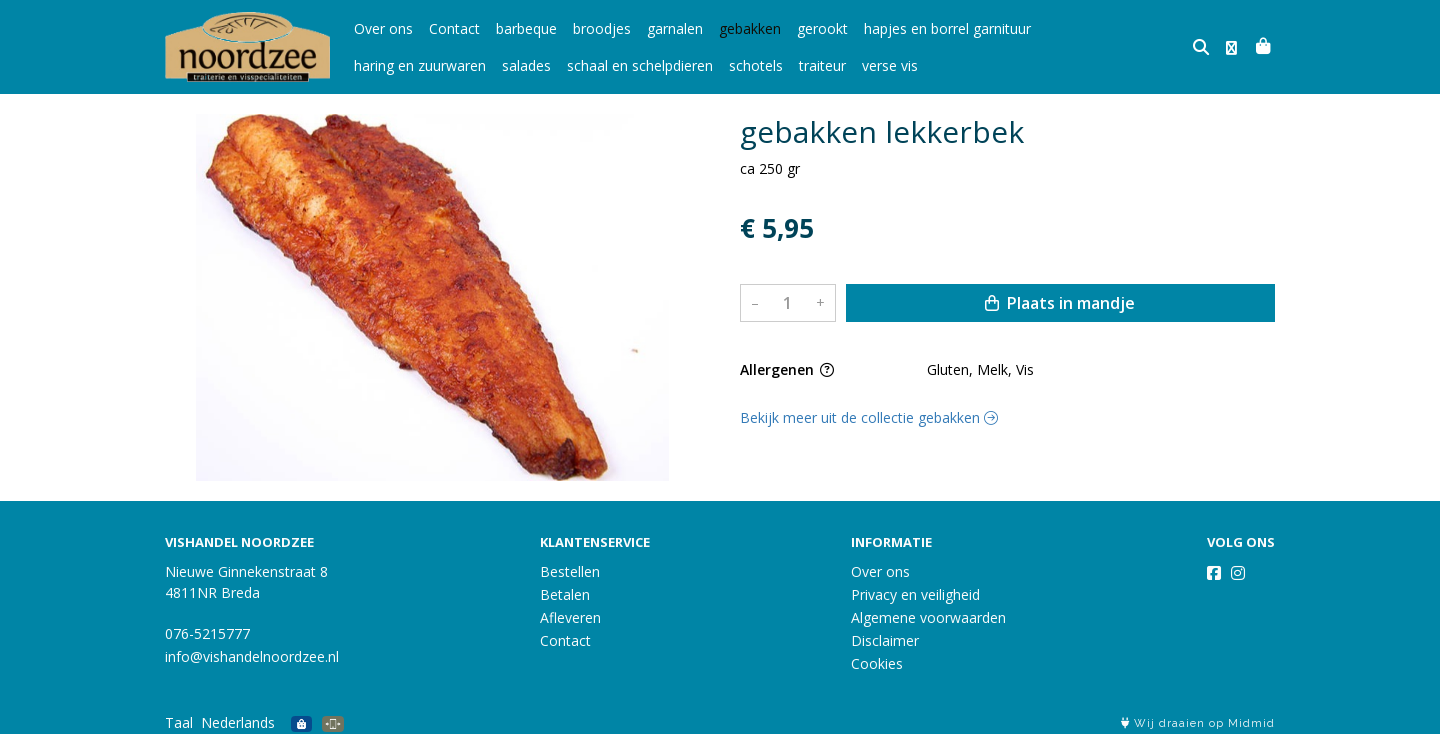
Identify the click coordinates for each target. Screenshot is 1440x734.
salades (378, 65)
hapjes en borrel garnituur (947, 28)
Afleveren (570, 617)
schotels (608, 65)
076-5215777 (207, 633)
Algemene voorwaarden (928, 617)
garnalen (675, 28)
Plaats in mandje (1060, 303)
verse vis (742, 65)
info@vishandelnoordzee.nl (252, 656)
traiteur (674, 65)
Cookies (877, 663)
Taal (179, 722)
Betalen (565, 594)
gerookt (822, 28)
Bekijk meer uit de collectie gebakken (869, 417)
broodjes (602, 28)
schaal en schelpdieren (492, 65)
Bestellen (570, 571)
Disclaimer (885, 640)
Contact (454, 28)
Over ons (383, 28)
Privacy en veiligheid (915, 594)
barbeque (526, 28)
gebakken (750, 28)
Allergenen (787, 369)
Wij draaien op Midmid (1198, 723)
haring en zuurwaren (1113, 28)
